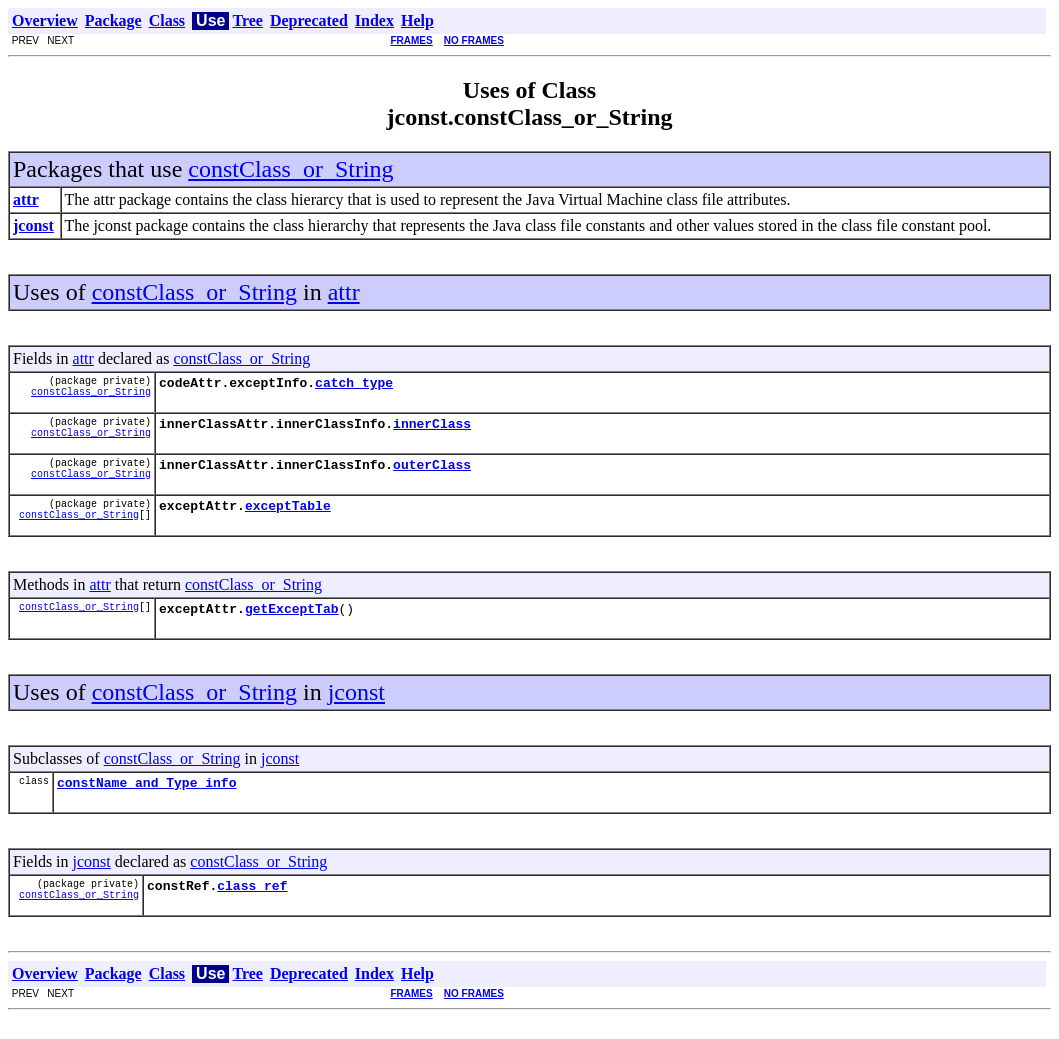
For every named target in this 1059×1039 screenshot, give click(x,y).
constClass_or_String (290, 169)
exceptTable (288, 517)
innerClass (432, 429)
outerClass (432, 473)
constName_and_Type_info (146, 800)
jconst (356, 707)
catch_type (354, 385)
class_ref (252, 906)
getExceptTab (292, 623)
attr (344, 292)
